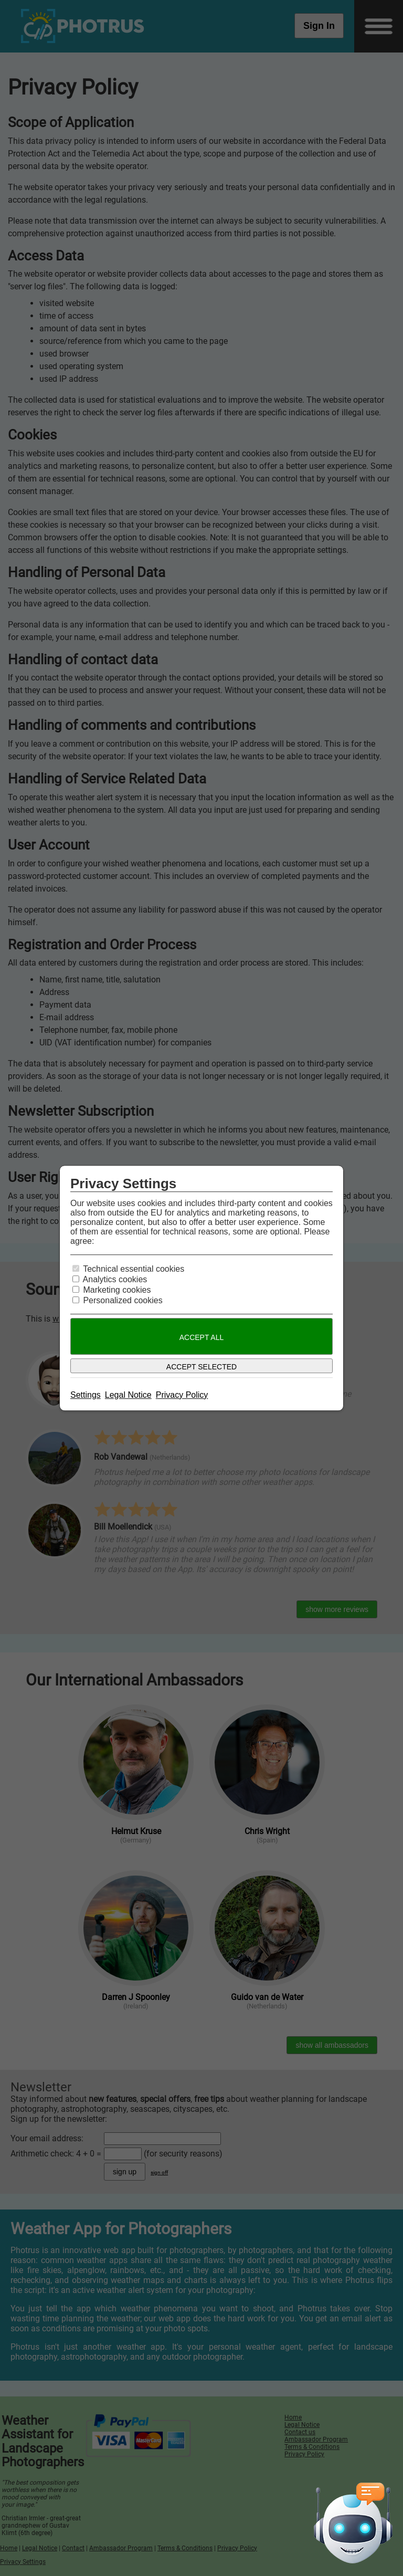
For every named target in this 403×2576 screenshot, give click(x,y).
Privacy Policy (182, 1394)
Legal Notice (128, 1394)
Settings (85, 1394)
